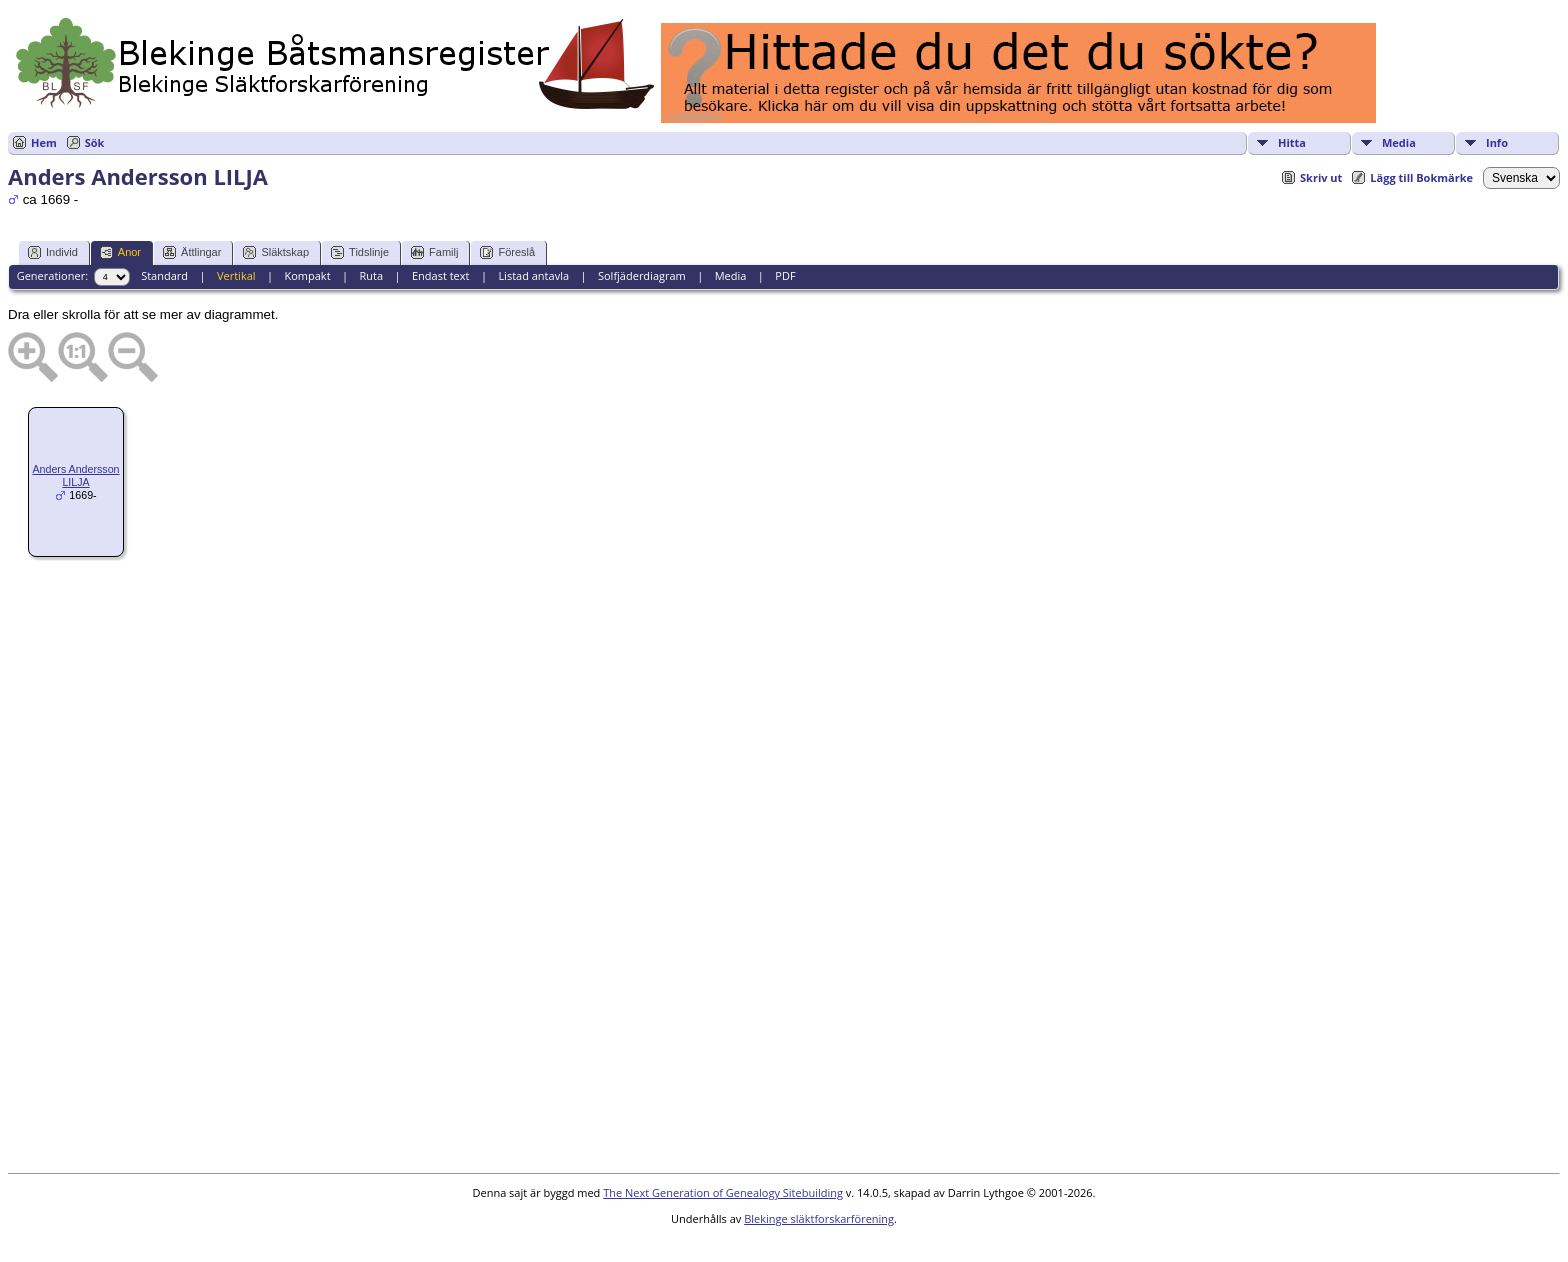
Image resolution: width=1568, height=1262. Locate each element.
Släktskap (276, 252)
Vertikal (236, 275)
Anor (120, 252)
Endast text (441, 275)
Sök (95, 142)
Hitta (1292, 142)
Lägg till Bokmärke (1421, 177)
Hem (44, 142)
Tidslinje (360, 252)
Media (1399, 142)
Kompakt (307, 275)
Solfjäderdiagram (642, 275)
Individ (53, 252)
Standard (164, 275)
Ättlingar (192, 252)
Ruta (371, 275)
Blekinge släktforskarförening (819, 1218)
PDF (785, 275)
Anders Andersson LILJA (75, 475)
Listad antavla (533, 275)
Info (1497, 142)
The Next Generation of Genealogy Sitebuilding (723, 1192)
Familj (434, 252)
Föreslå (507, 252)
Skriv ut (1321, 177)
